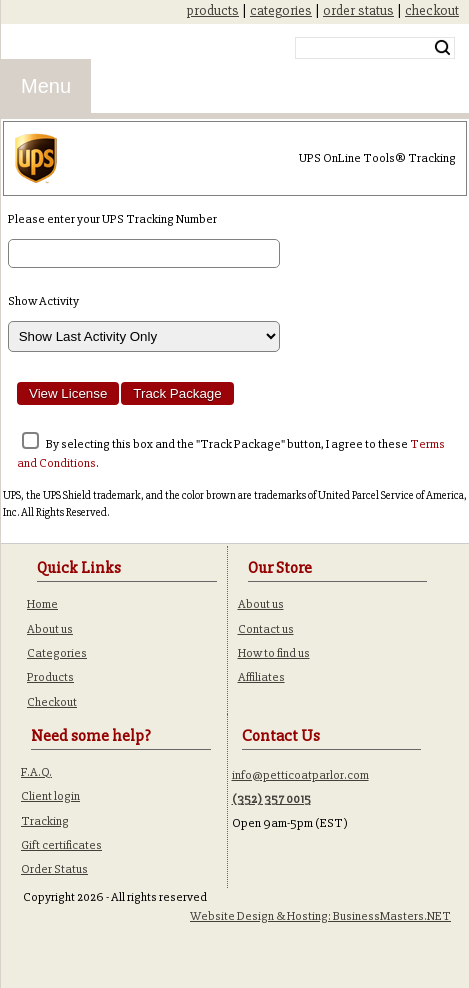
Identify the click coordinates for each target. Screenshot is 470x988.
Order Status (54, 869)
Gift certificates (61, 845)
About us (50, 629)
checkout (432, 10)
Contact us (266, 629)
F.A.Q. (36, 772)
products (213, 10)
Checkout (52, 702)
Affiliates (261, 677)
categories (281, 10)
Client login (50, 796)
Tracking (45, 821)
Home (42, 604)
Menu (46, 86)
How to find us (274, 653)
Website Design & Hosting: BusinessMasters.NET (320, 916)
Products (50, 677)
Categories (57, 653)
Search (442, 48)
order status (358, 10)
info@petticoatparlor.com (300, 775)
